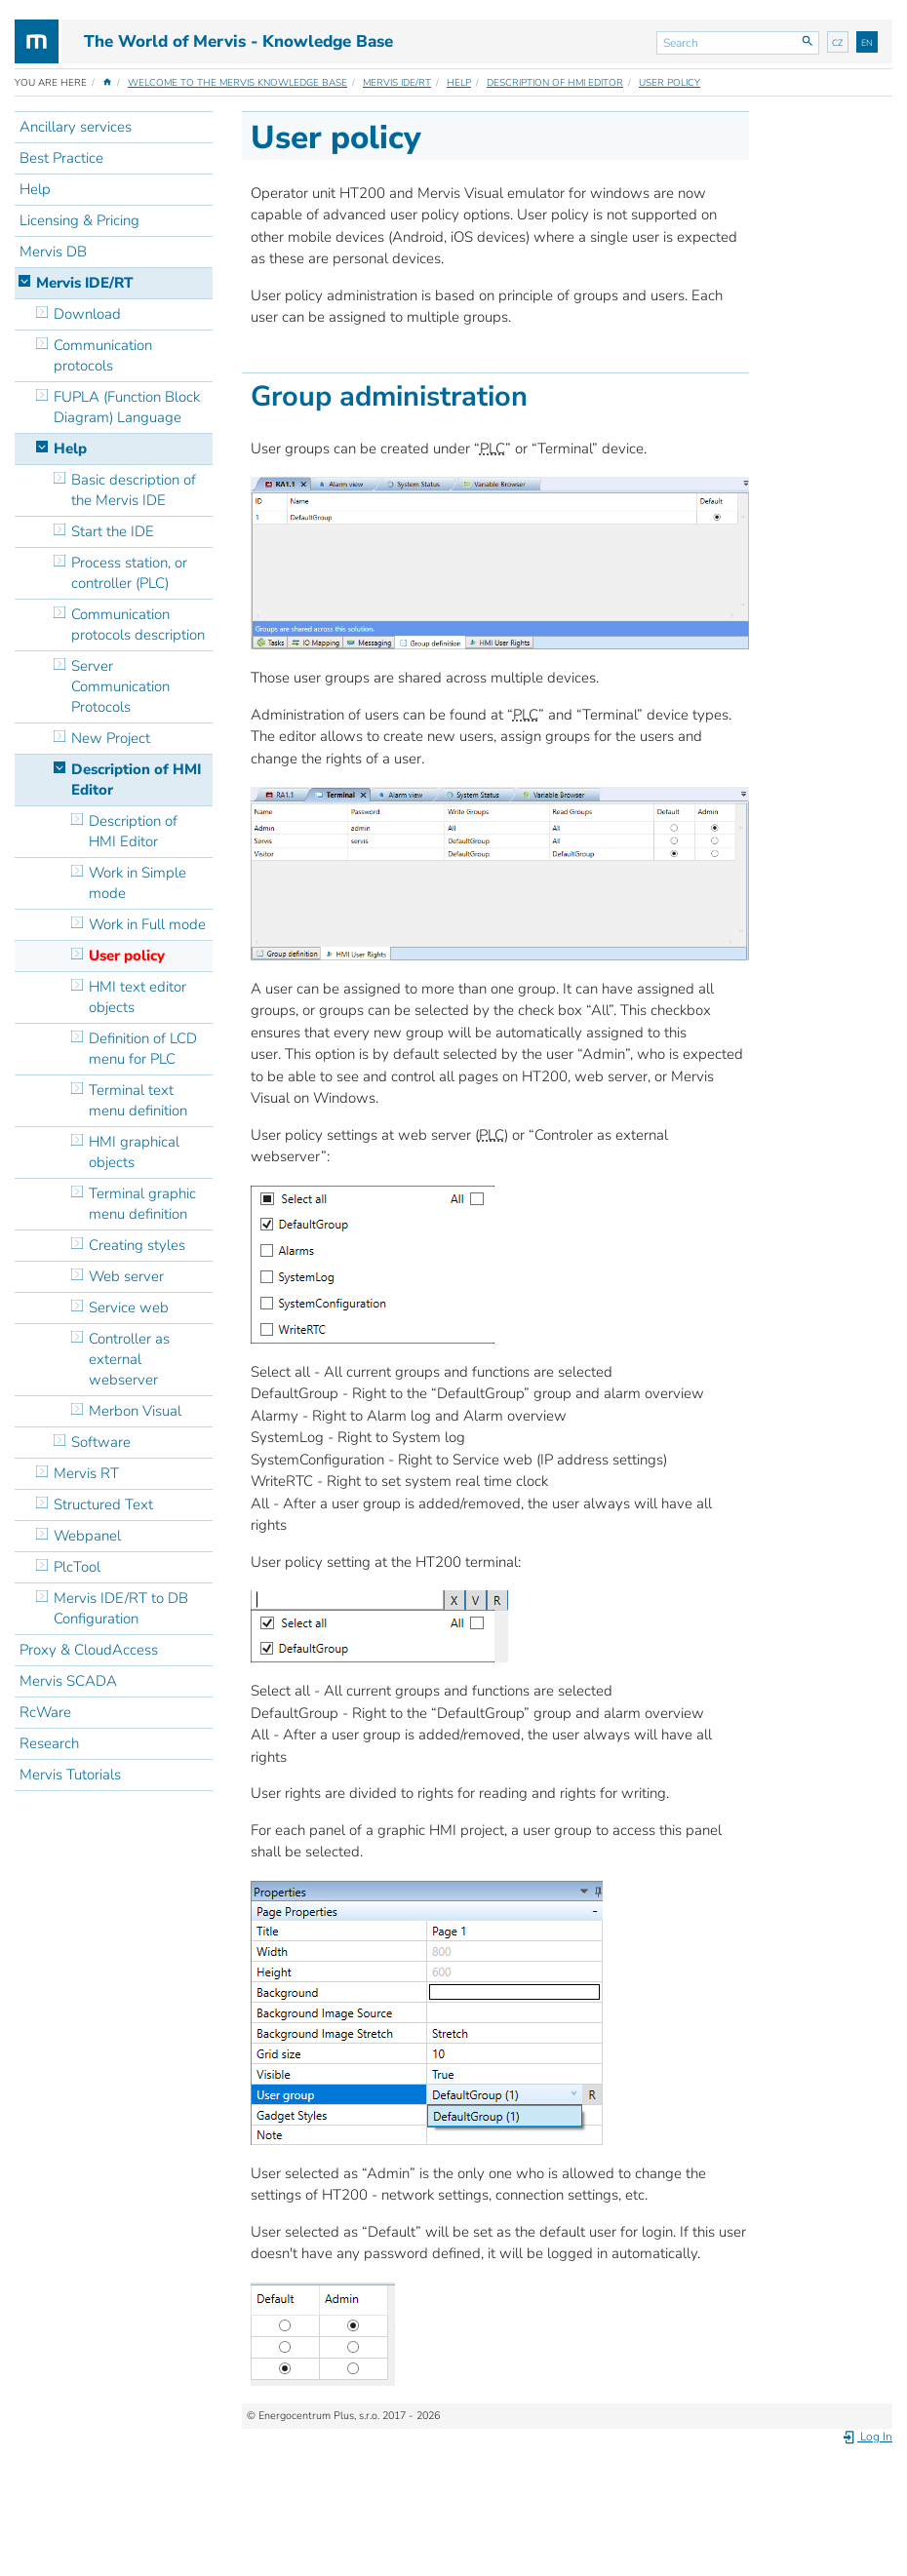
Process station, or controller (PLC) (129, 573)
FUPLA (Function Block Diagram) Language (127, 407)
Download (87, 314)
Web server (126, 1276)
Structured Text (103, 1504)
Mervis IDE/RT (397, 83)
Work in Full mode (147, 924)
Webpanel (87, 1535)
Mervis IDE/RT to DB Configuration (121, 1608)
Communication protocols (103, 355)
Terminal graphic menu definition (142, 1204)
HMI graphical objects (134, 1152)
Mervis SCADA (68, 1681)
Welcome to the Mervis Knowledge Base (237, 83)
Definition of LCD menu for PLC (143, 1049)
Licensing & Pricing (79, 220)
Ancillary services (76, 127)
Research (49, 1743)
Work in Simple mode (137, 883)
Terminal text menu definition (138, 1100)
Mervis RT (86, 1473)
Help (459, 83)
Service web (129, 1307)
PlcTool (77, 1567)
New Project (110, 738)
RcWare (45, 1712)
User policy (669, 83)
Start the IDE (112, 531)
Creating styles (137, 1245)
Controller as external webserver (129, 1359)
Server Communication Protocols (120, 686)
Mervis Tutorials (70, 1774)
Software (101, 1442)
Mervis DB (53, 251)
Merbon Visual (135, 1411)
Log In (867, 2436)
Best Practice (61, 158)
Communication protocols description (138, 624)
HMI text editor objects (137, 997)
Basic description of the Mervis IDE (133, 490)
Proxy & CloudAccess (89, 1649)
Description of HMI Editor (555, 83)
